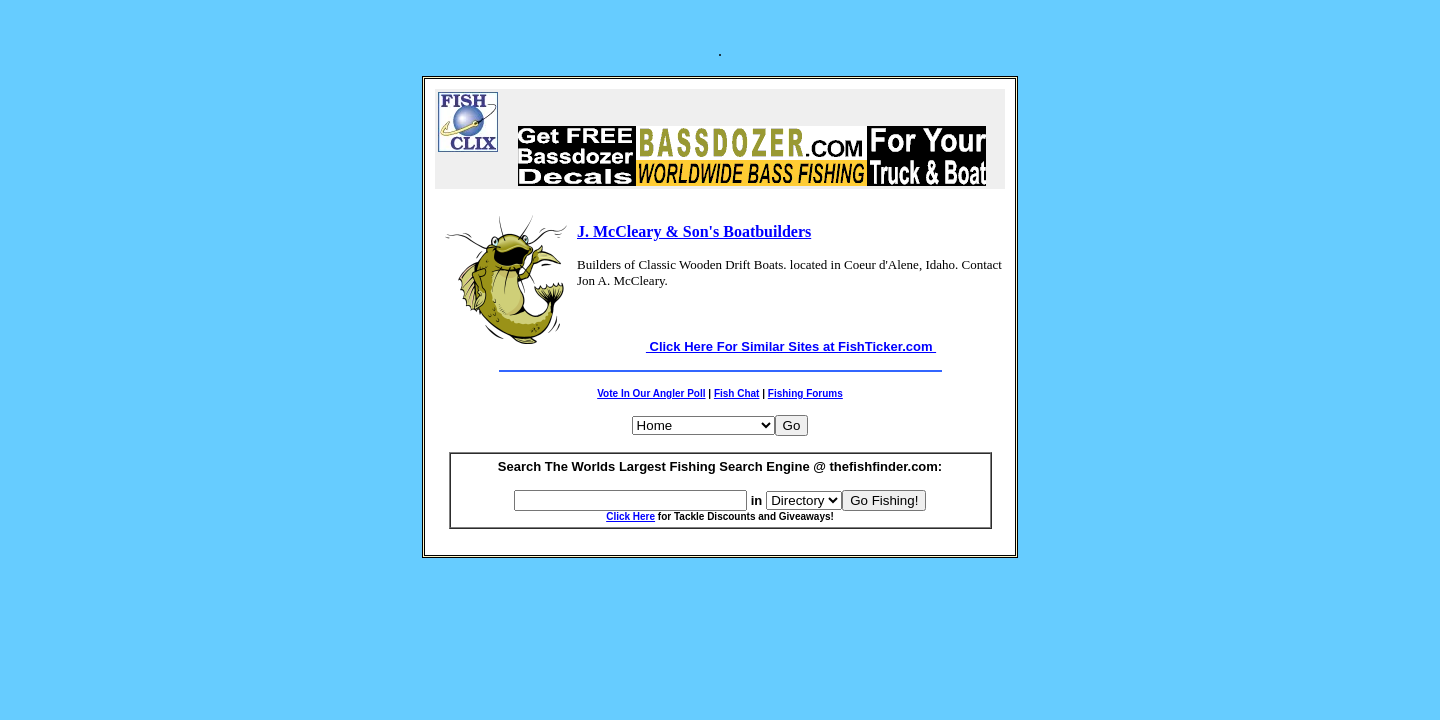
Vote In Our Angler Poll (651, 393)
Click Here (630, 516)
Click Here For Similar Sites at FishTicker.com (791, 346)
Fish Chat (737, 393)
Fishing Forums (805, 393)
